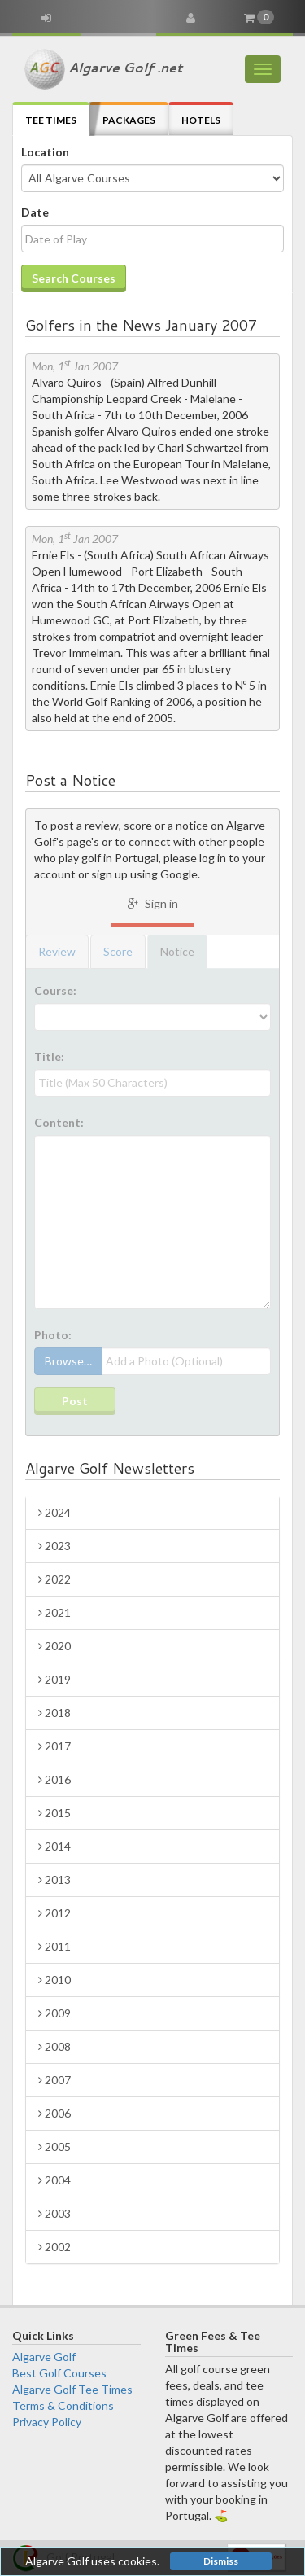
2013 (54, 1879)
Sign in (153, 903)
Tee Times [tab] (50, 120)
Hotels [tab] (200, 120)
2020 (54, 1646)
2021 (54, 1612)
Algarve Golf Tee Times (72, 2389)
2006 (54, 2113)
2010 (54, 1980)
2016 (54, 1779)
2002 (54, 2247)
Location (45, 152)
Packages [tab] (128, 120)
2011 (54, 1946)
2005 (54, 2146)
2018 (54, 1713)
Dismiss (220, 2561)
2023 (54, 1546)
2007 (54, 2080)
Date (35, 212)
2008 (54, 2046)
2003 (54, 2213)
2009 (54, 2013)
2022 (54, 1579)
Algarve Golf (44, 2357)
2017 (54, 1746)
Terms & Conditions (63, 2405)
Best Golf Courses (59, 2373)
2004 (54, 2180)
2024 (54, 1512)
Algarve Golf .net (103, 69)
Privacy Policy (46, 2422)
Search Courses (73, 278)
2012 (54, 1913)
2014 (54, 1846)
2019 (54, 1679)
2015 (54, 1813)
